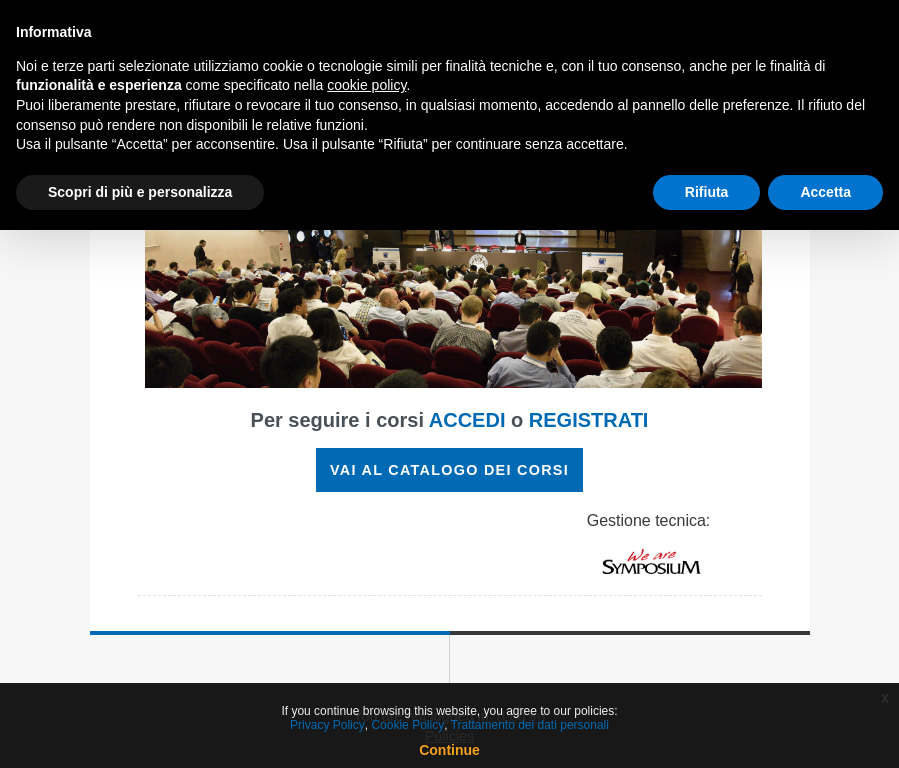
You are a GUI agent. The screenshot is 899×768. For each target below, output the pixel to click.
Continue (449, 750)
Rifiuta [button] (707, 192)
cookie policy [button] (366, 85)
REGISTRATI (589, 420)
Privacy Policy (327, 725)
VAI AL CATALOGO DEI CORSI (449, 470)
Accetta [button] (825, 192)
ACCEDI (467, 420)
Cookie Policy (407, 725)
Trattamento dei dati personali (530, 725)
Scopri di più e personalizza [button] (140, 192)
